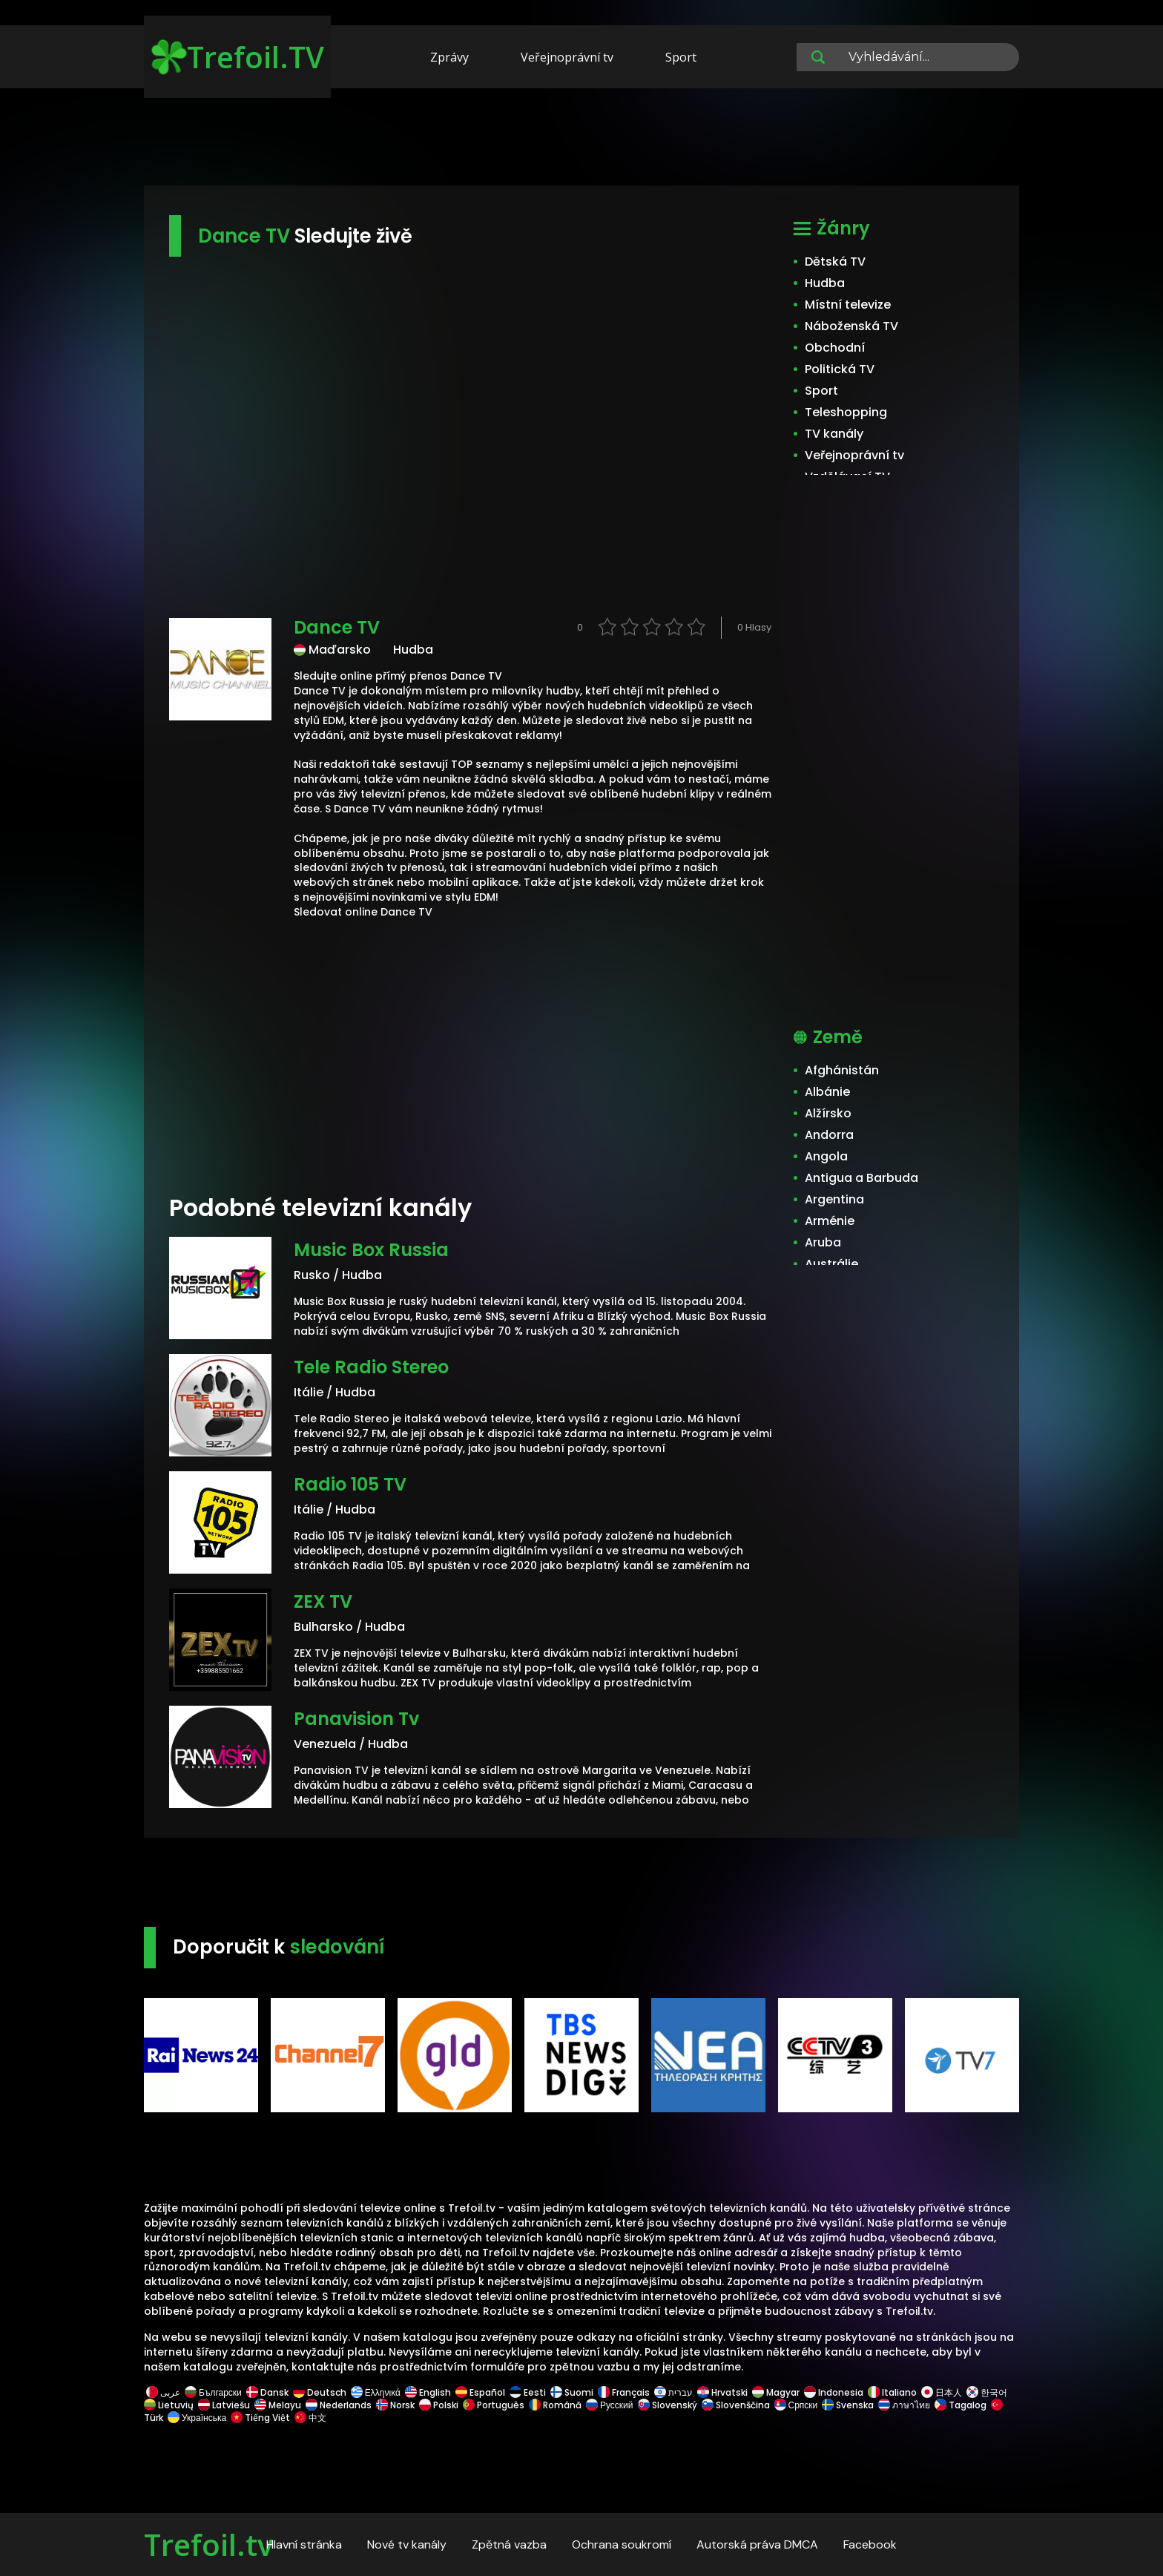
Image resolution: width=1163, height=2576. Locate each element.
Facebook (870, 2544)
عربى (163, 2392)
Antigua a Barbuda (861, 1177)
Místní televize (848, 304)
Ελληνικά (376, 2392)
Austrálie (831, 1263)
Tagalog (960, 2405)
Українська (196, 2417)
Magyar (776, 2392)
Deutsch (320, 2392)
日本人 (941, 2392)
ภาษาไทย (904, 2405)
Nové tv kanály (407, 2544)
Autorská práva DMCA (757, 2544)
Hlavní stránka (304, 2544)
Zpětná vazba (509, 2544)
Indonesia (834, 2392)
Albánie (827, 1091)
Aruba (823, 1242)
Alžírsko (828, 1113)
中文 (309, 2417)
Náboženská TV (851, 326)
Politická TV (839, 369)
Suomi (572, 2392)
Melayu (277, 2405)
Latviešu (224, 2405)
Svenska (848, 2405)
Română (555, 2405)
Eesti (527, 2392)
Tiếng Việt (260, 2417)
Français (624, 2392)
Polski (439, 2405)
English (428, 2392)
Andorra (829, 1134)
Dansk (267, 2392)
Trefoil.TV (237, 56)
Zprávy (449, 57)
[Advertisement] (581, 139)
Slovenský (667, 2405)
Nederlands (338, 2405)
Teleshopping (846, 412)
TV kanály (834, 433)
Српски (796, 2405)
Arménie (829, 1220)
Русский (610, 2405)
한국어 (986, 2392)
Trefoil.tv (208, 2544)
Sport (680, 57)
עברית (673, 2392)
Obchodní (835, 347)
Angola (826, 1156)
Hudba (825, 283)
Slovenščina (735, 2405)
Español (480, 2392)
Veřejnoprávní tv (567, 57)
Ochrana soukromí (621, 2544)
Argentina (834, 1199)
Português (494, 2405)
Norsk (395, 2405)
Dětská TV (835, 261)
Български (213, 2392)
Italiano (892, 2392)
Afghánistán (842, 1070)
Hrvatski (722, 2392)
